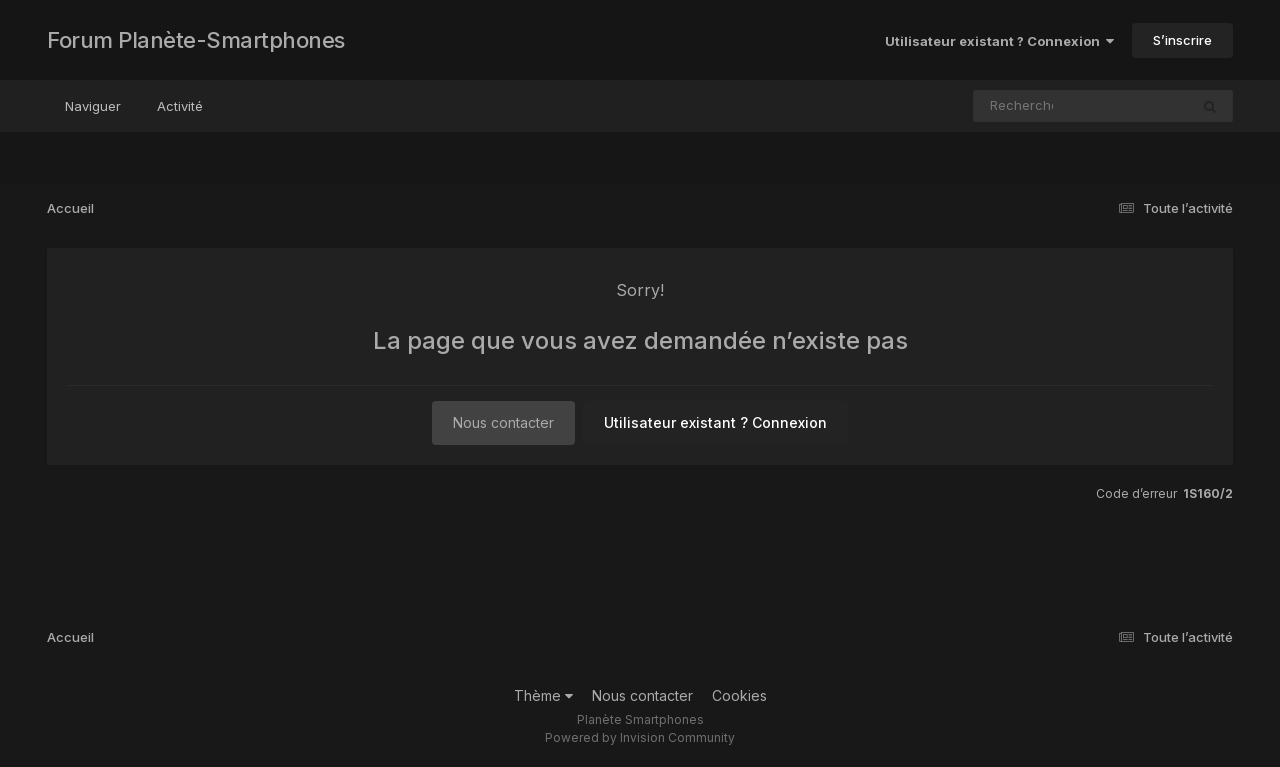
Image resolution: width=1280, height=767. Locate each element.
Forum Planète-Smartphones (196, 40)
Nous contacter (503, 422)
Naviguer (93, 106)
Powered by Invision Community (640, 737)
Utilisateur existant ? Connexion (999, 41)
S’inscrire (1182, 40)
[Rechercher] (1023, 106)
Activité (180, 106)
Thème (543, 695)
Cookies (739, 695)
